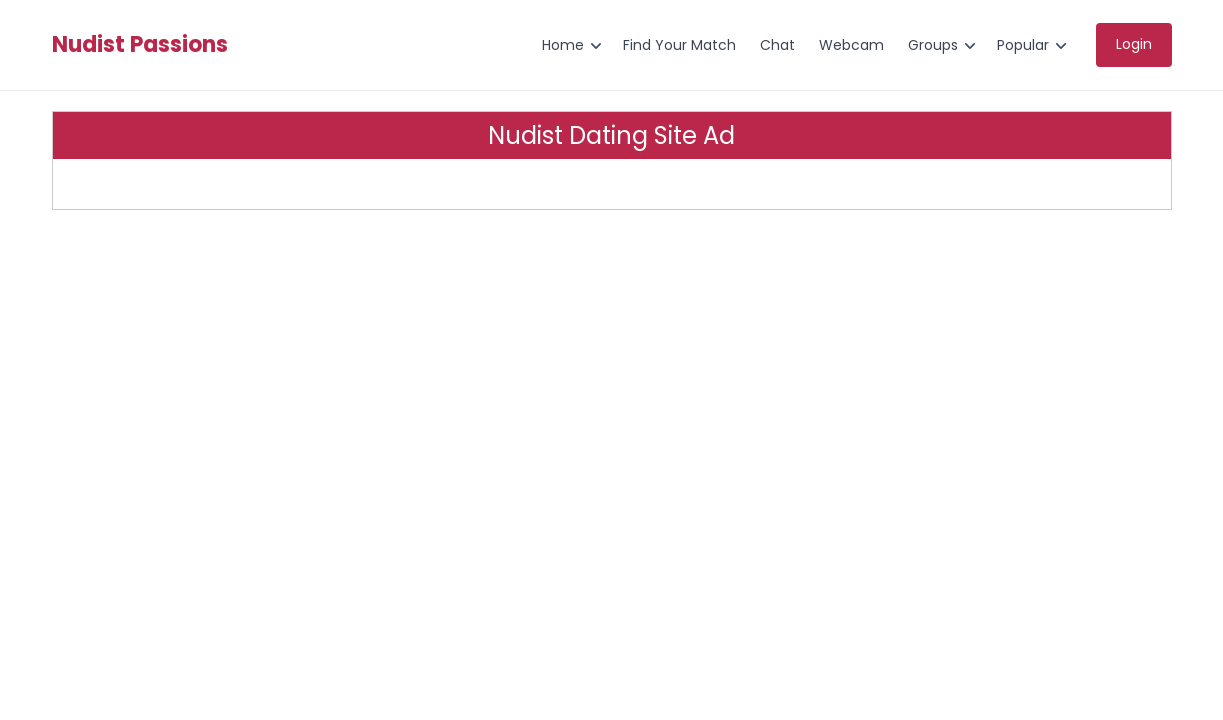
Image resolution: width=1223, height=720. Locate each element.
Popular (1023, 45)
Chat (777, 45)
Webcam (851, 45)
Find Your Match (679, 45)
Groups (933, 45)
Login (1134, 44)
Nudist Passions (140, 45)
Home (563, 45)
